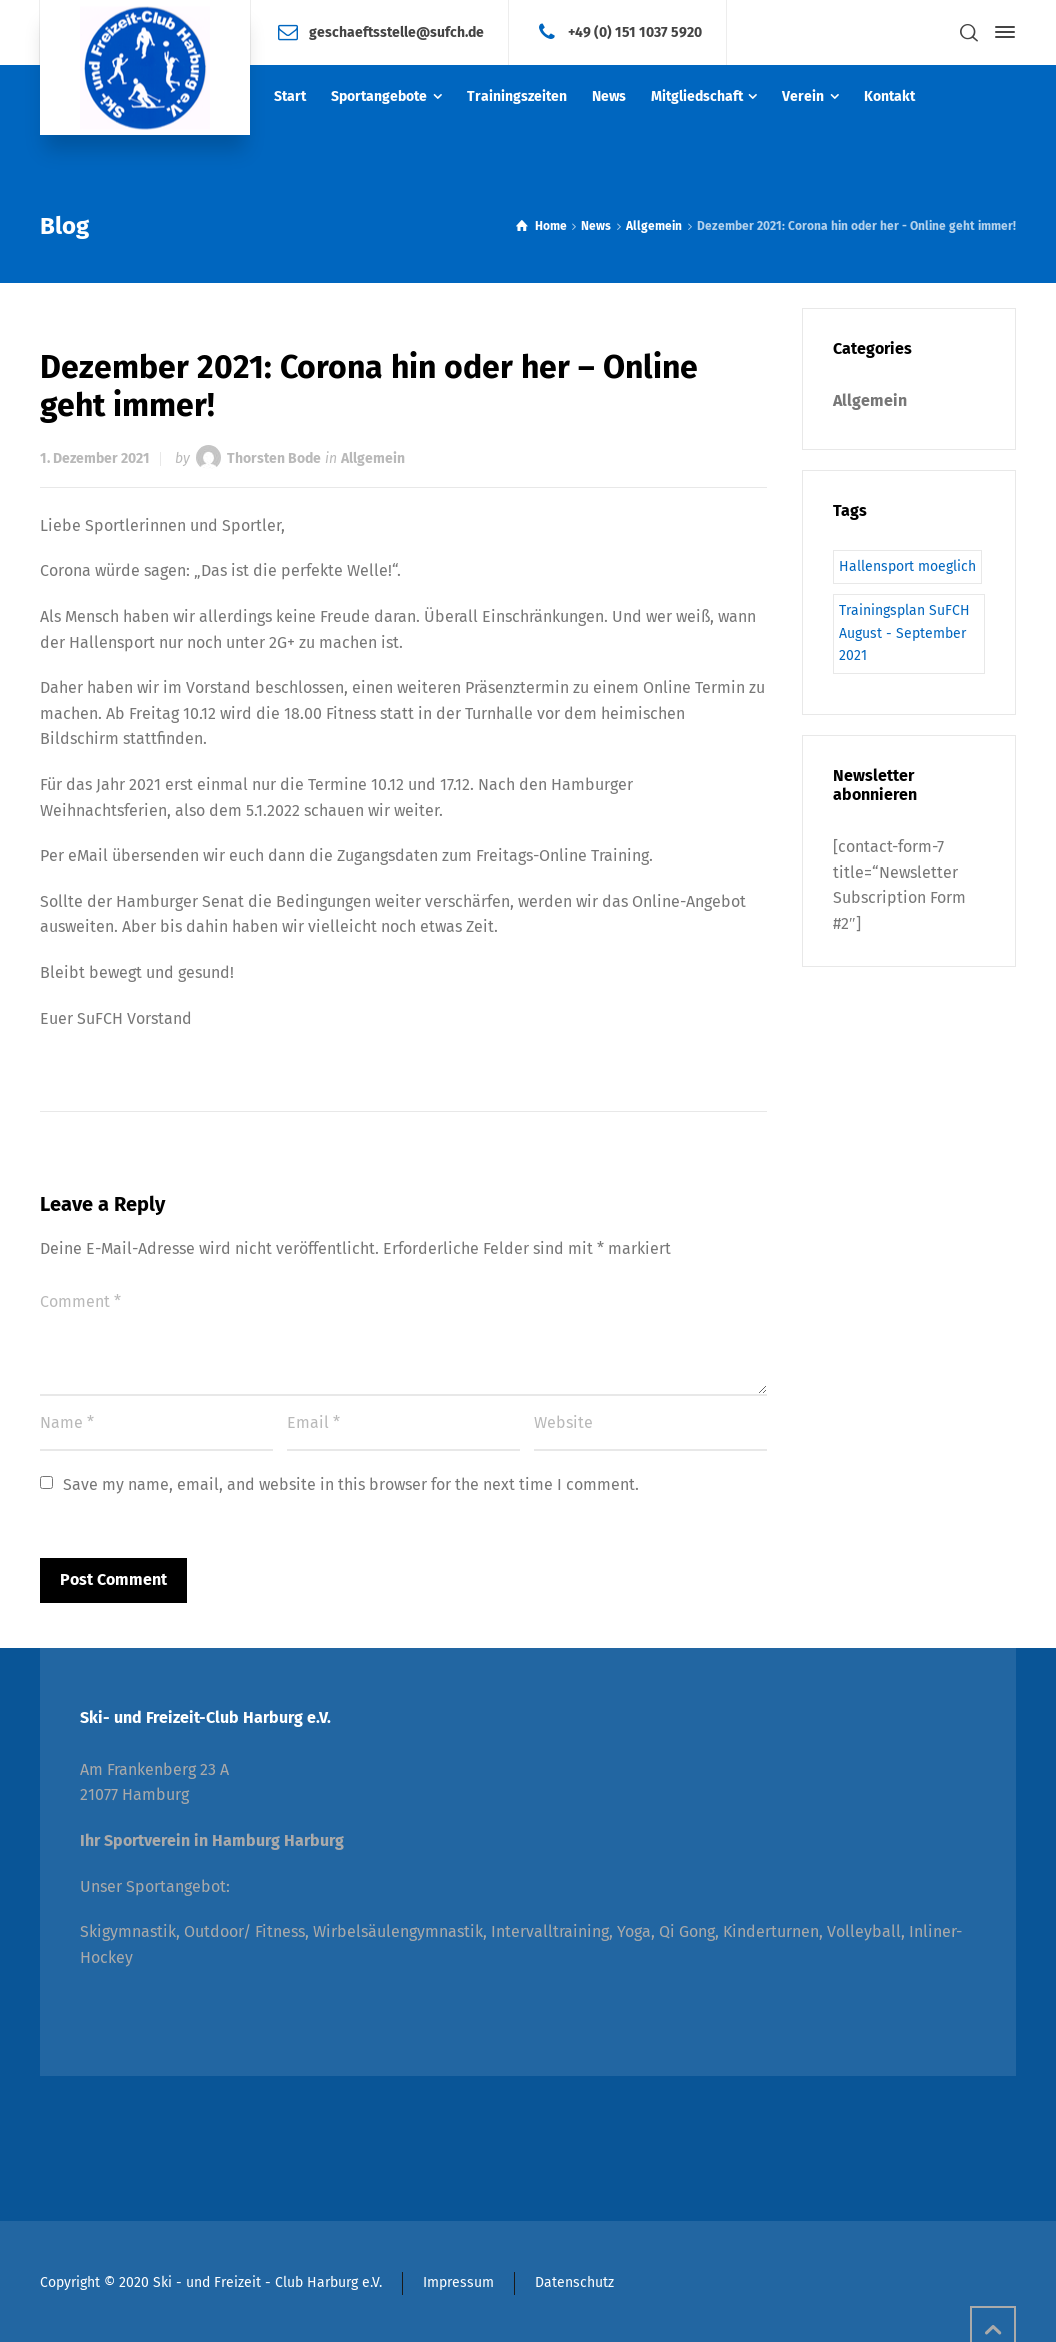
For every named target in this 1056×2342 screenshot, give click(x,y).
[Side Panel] (1001, 32)
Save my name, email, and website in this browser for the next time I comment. (351, 1484)
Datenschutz (574, 2282)
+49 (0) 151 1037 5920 (635, 31)
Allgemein (373, 458)
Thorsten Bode (274, 458)
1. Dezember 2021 (95, 458)
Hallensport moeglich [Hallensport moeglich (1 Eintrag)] (907, 566)
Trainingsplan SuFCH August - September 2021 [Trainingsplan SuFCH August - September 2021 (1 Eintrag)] (904, 633)
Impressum (458, 2282)
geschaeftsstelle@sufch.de (396, 31)
